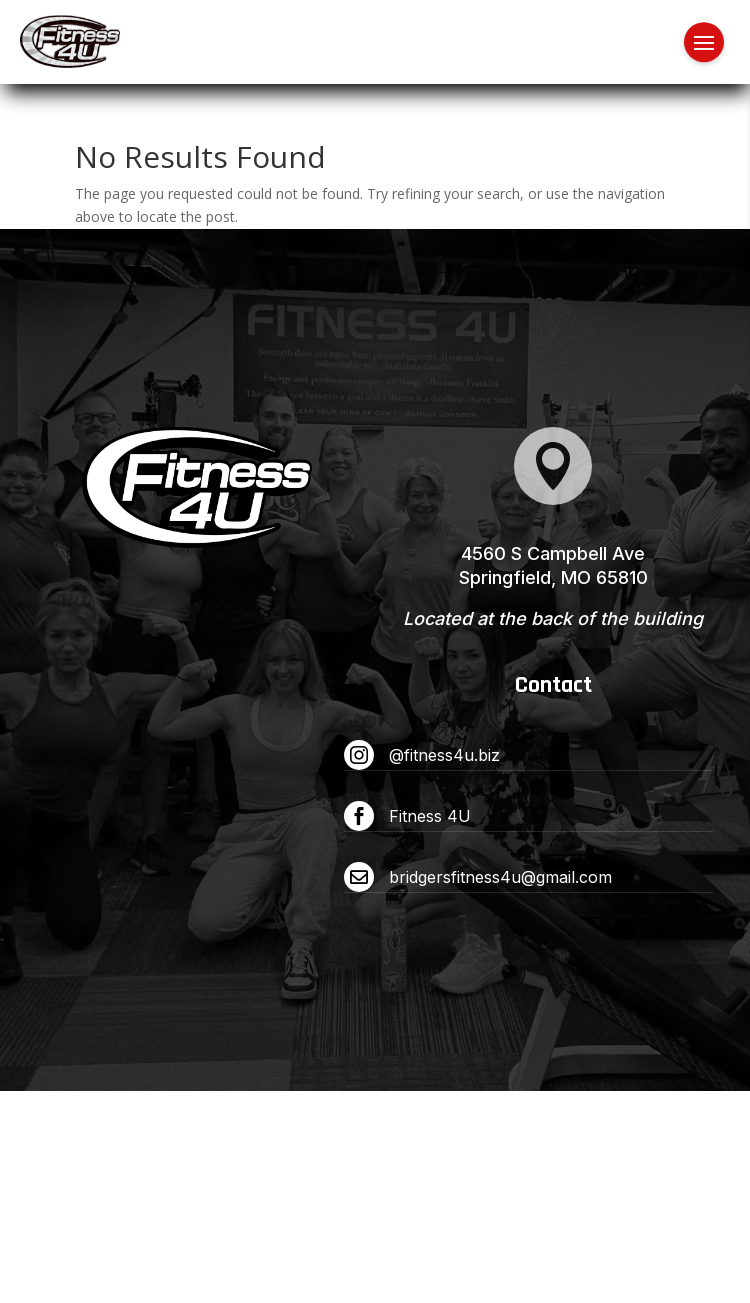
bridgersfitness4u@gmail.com (500, 877)
